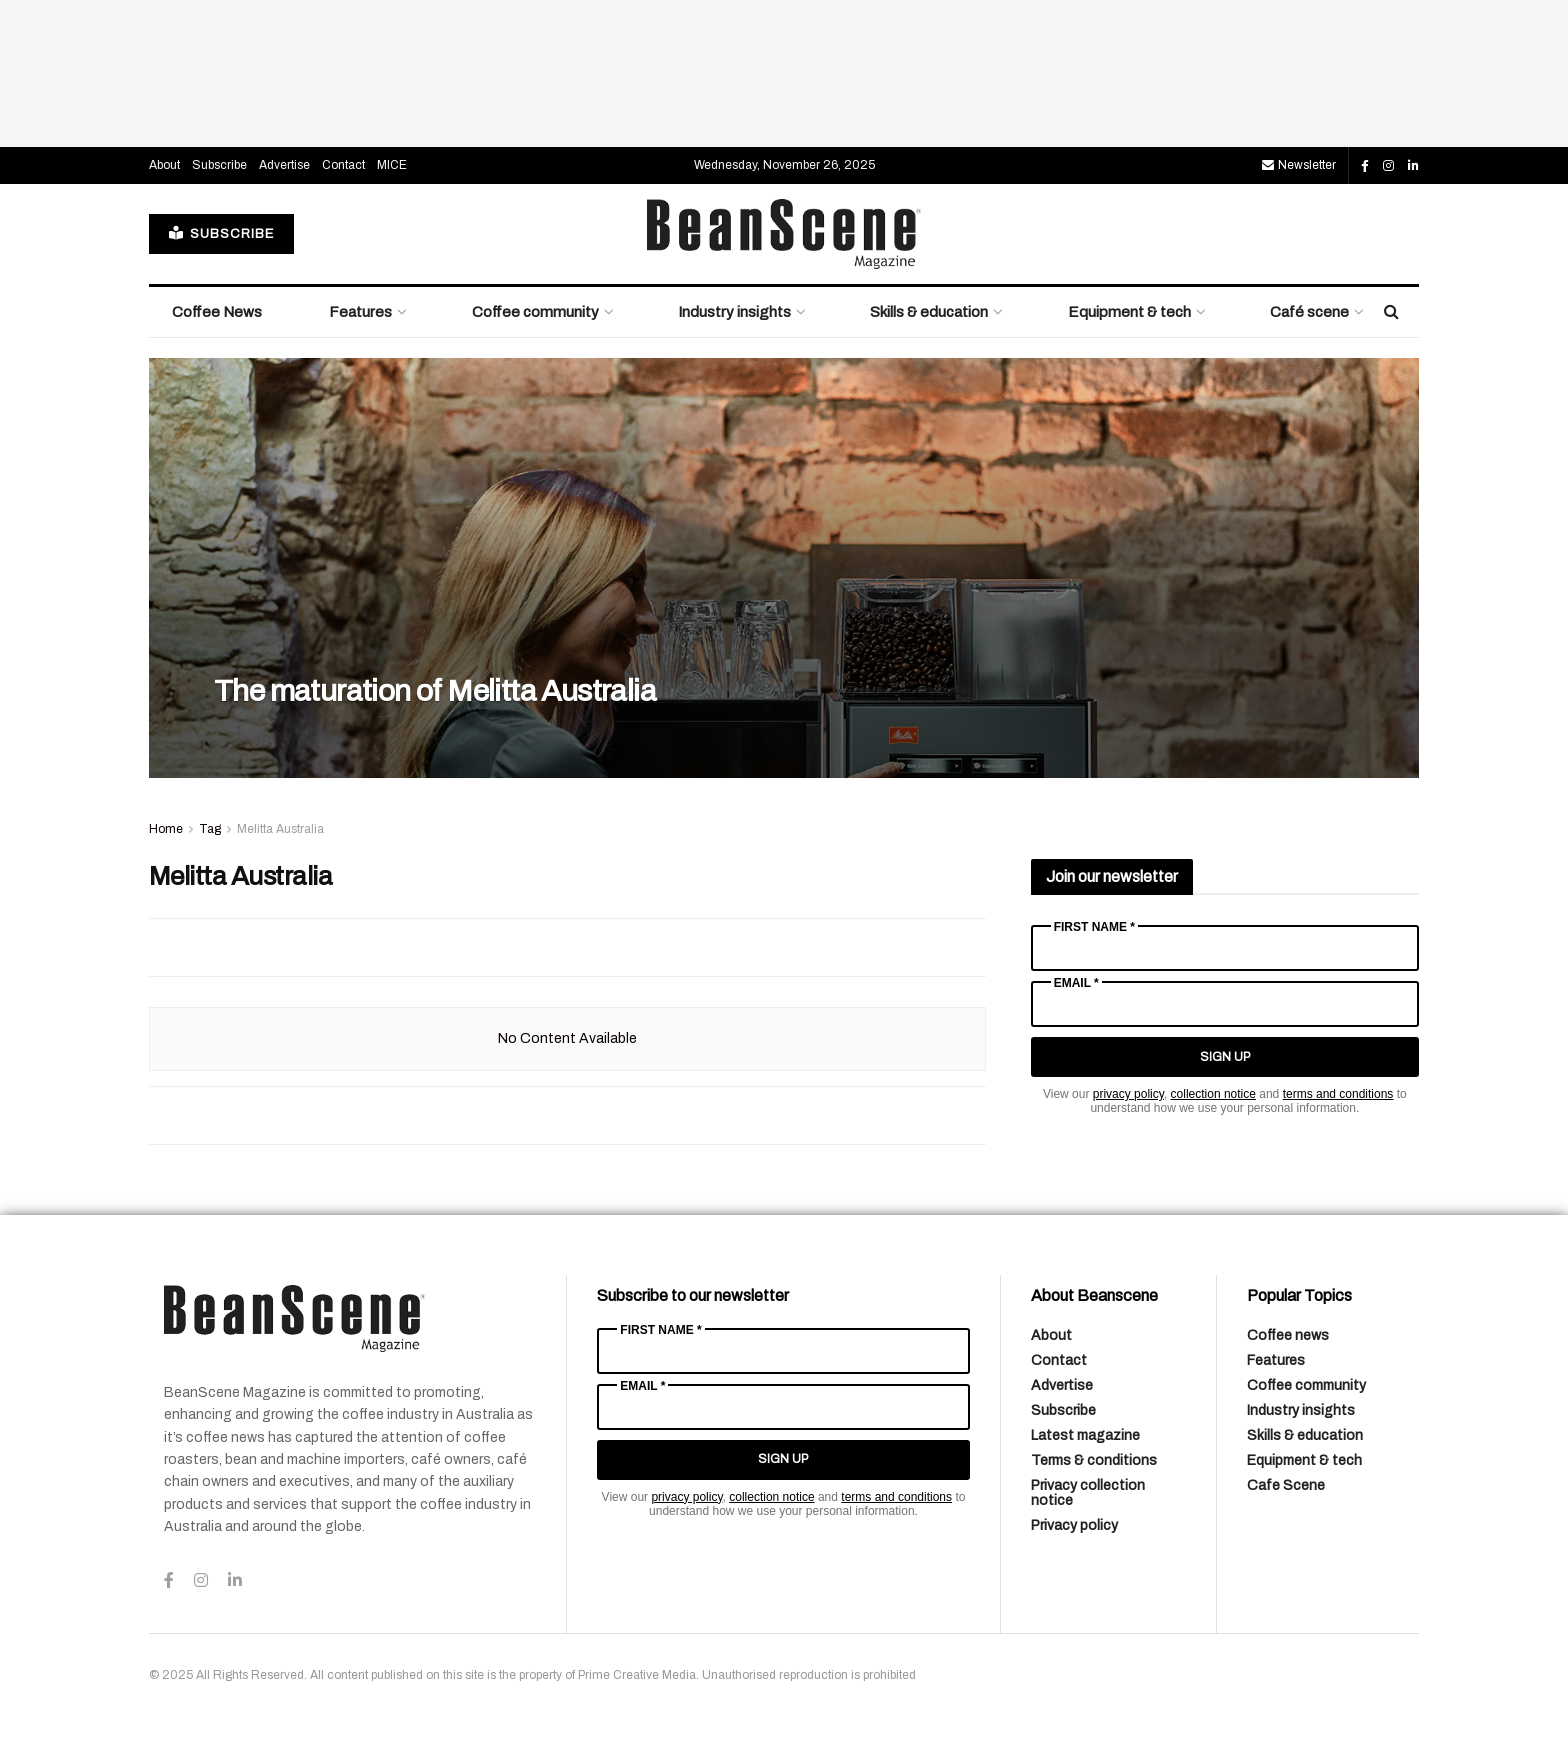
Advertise (284, 165)
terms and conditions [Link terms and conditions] (1338, 1094)
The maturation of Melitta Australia (435, 691)
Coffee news (1288, 1335)
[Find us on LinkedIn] (1413, 166)
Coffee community (535, 312)
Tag (210, 829)
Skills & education (929, 312)
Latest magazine (1085, 1435)
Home (166, 829)
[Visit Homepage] (784, 234)
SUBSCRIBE (221, 233)
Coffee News (217, 312)
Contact (343, 165)
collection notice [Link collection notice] (1213, 1094)
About (164, 165)
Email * (1076, 983)
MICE (392, 165)
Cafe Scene (1286, 1485)
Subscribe (219, 165)
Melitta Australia (280, 829)
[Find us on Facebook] (1365, 166)
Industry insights (734, 312)
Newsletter (1299, 165)
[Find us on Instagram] (1388, 166)
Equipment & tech (1129, 312)
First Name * (1094, 927)
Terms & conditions (1094, 1460)
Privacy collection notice (1088, 1493)
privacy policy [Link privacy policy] (1128, 1094)
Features (360, 312)
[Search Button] (1391, 312)
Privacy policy (1074, 1525)
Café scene (1309, 312)
